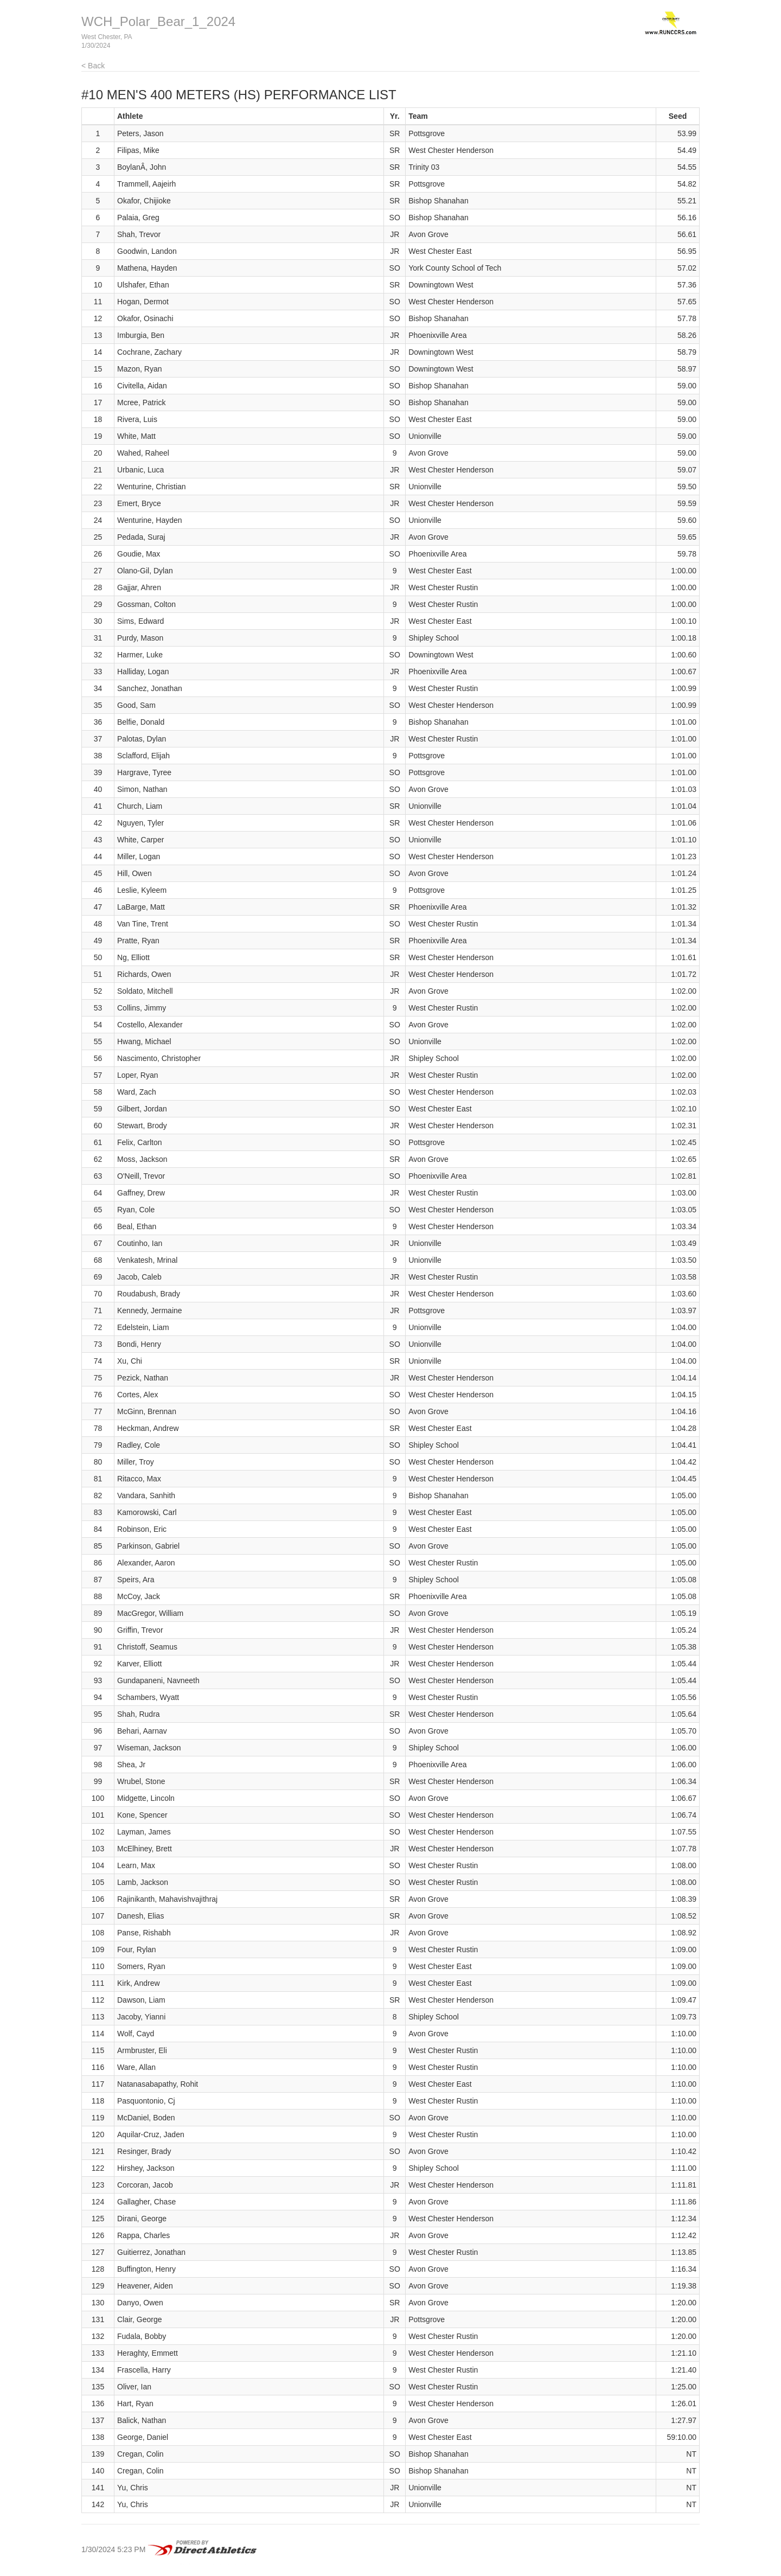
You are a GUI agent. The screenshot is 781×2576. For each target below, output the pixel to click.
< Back (93, 65)
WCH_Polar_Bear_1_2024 (158, 21)
